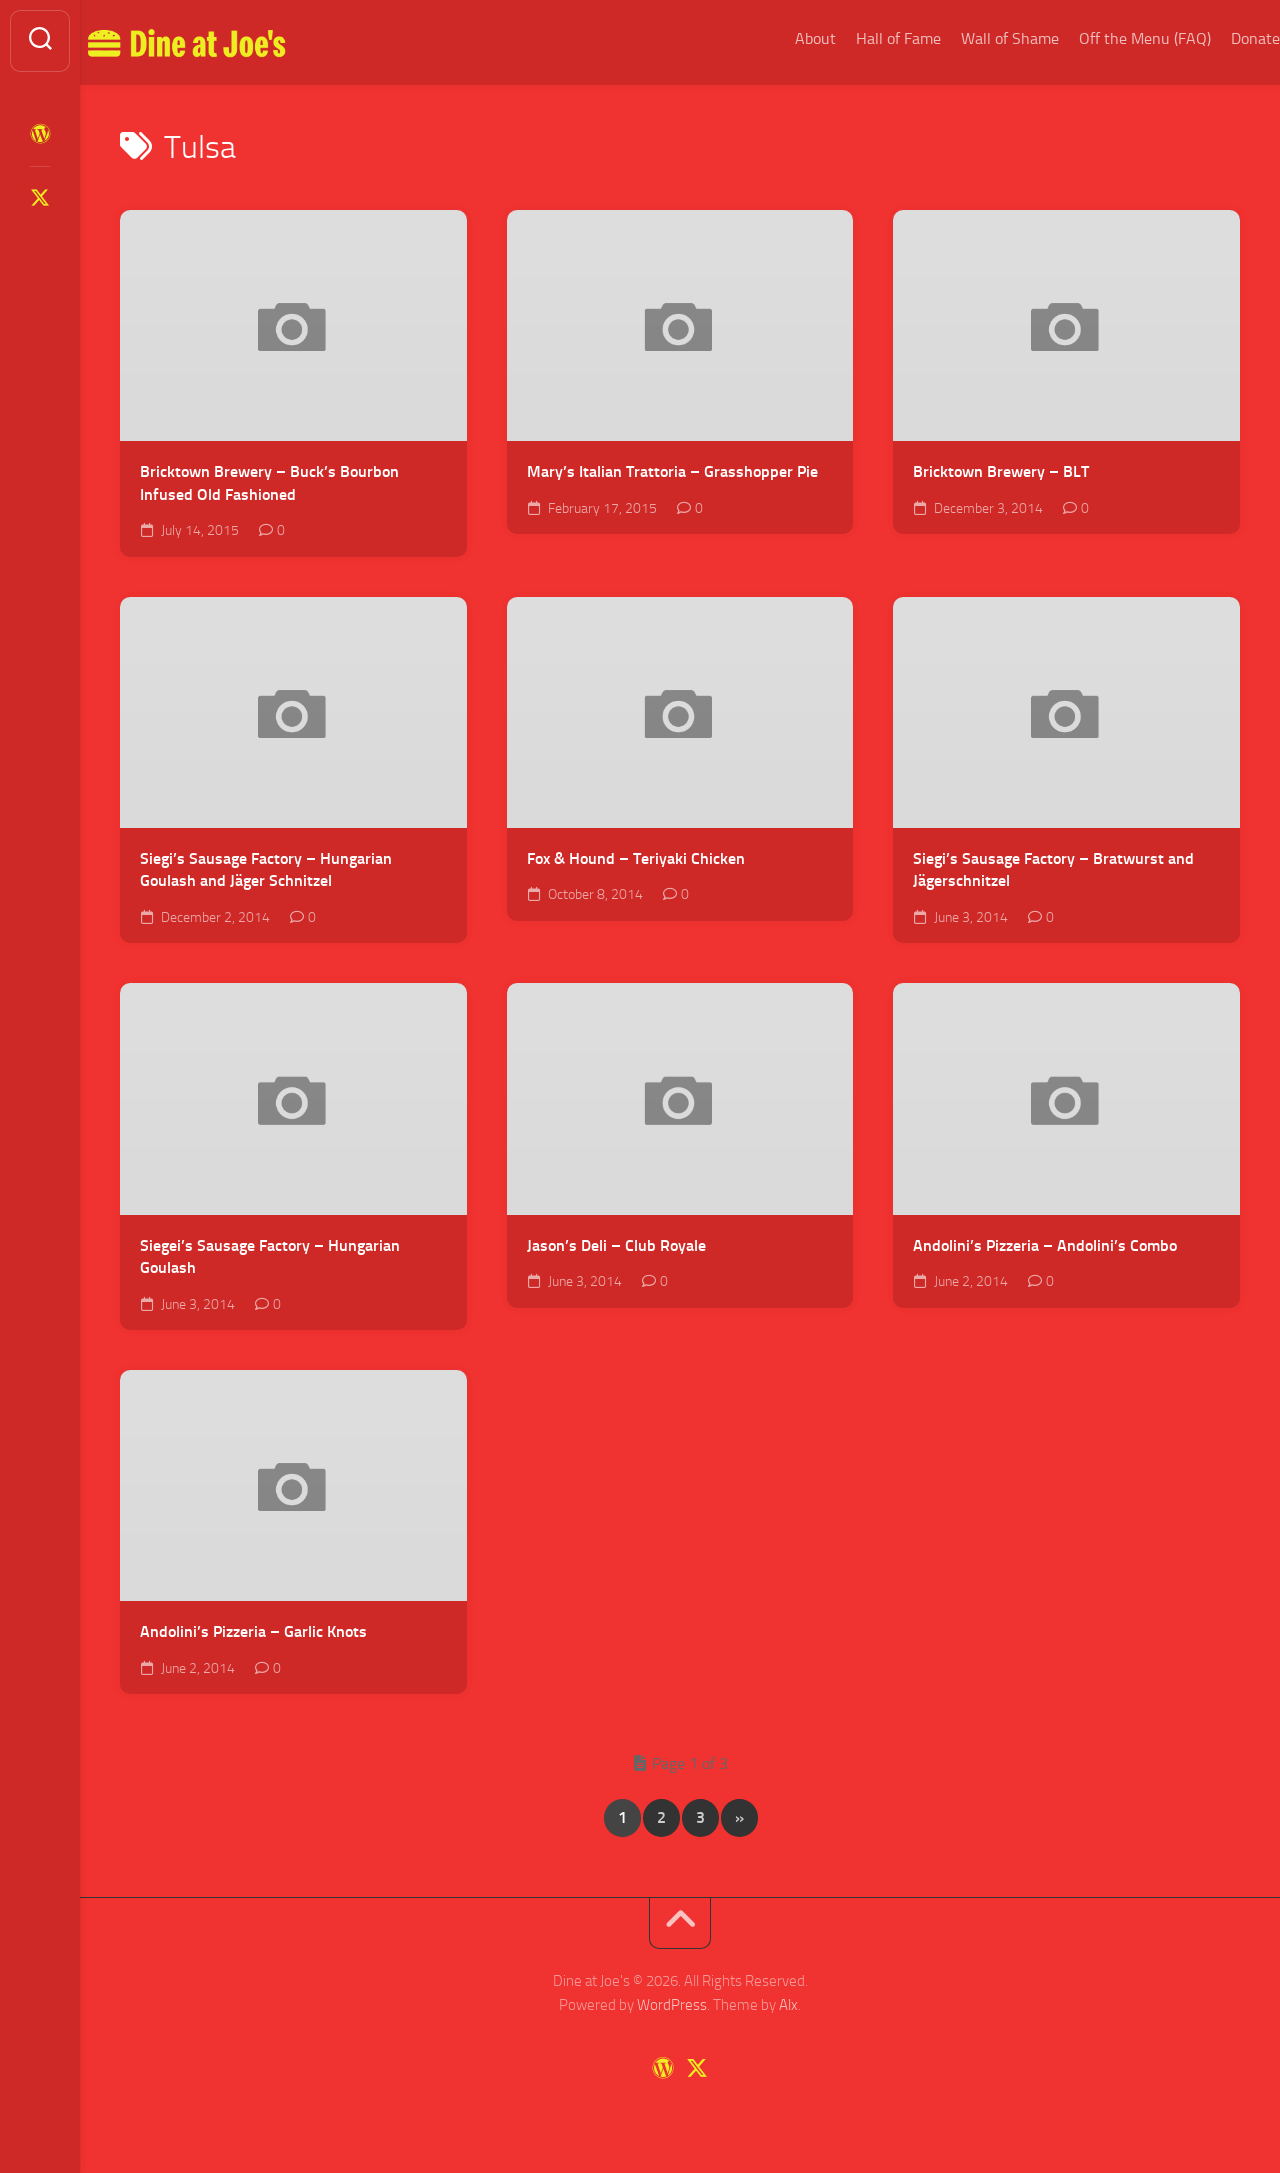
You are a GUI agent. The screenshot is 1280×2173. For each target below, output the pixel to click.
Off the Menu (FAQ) (1105, 38)
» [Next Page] (739, 1817)
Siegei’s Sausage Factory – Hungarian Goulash (270, 1257)
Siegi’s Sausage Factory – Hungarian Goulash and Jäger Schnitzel (266, 870)
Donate (1215, 38)
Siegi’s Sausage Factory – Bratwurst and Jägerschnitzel (1053, 870)
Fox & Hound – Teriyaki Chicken (636, 858)
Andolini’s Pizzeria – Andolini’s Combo (1045, 1245)
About (775, 38)
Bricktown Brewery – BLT (1001, 471)
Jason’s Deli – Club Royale (616, 1245)
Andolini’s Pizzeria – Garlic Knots (253, 1631)
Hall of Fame (858, 38)
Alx (788, 2005)
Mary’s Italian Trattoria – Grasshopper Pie (672, 471)
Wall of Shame (970, 38)
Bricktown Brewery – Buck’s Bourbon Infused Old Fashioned (269, 483)
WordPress (672, 2005)
